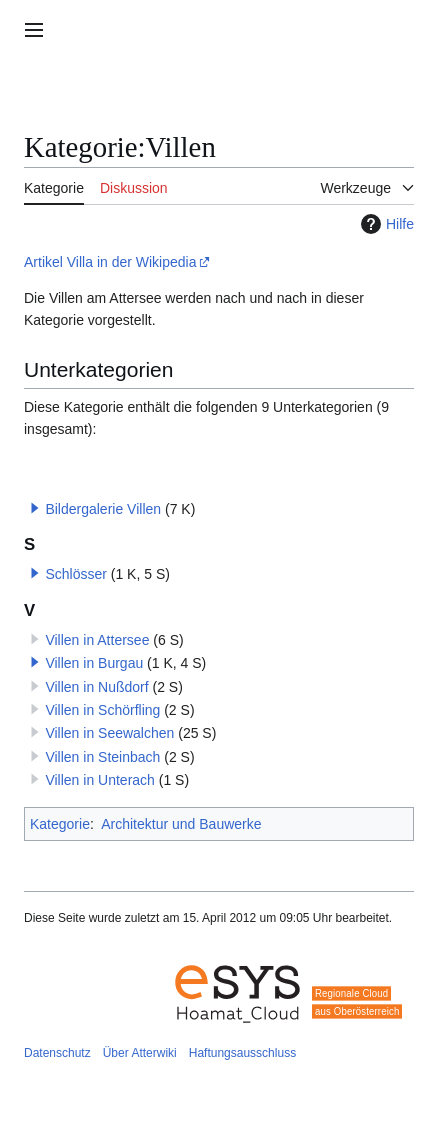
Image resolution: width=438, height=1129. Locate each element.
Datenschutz (57, 1053)
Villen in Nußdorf (96, 687)
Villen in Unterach (99, 780)
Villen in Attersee (97, 640)
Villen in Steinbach (102, 757)
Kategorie (60, 824)
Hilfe (385, 224)
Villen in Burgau (94, 663)
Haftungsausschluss (242, 1053)
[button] (35, 508)
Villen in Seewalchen (109, 733)
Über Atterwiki (140, 1053)
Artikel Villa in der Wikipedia (110, 262)
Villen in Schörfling (102, 710)
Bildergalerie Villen (103, 509)
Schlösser (75, 574)
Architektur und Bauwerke (181, 824)
